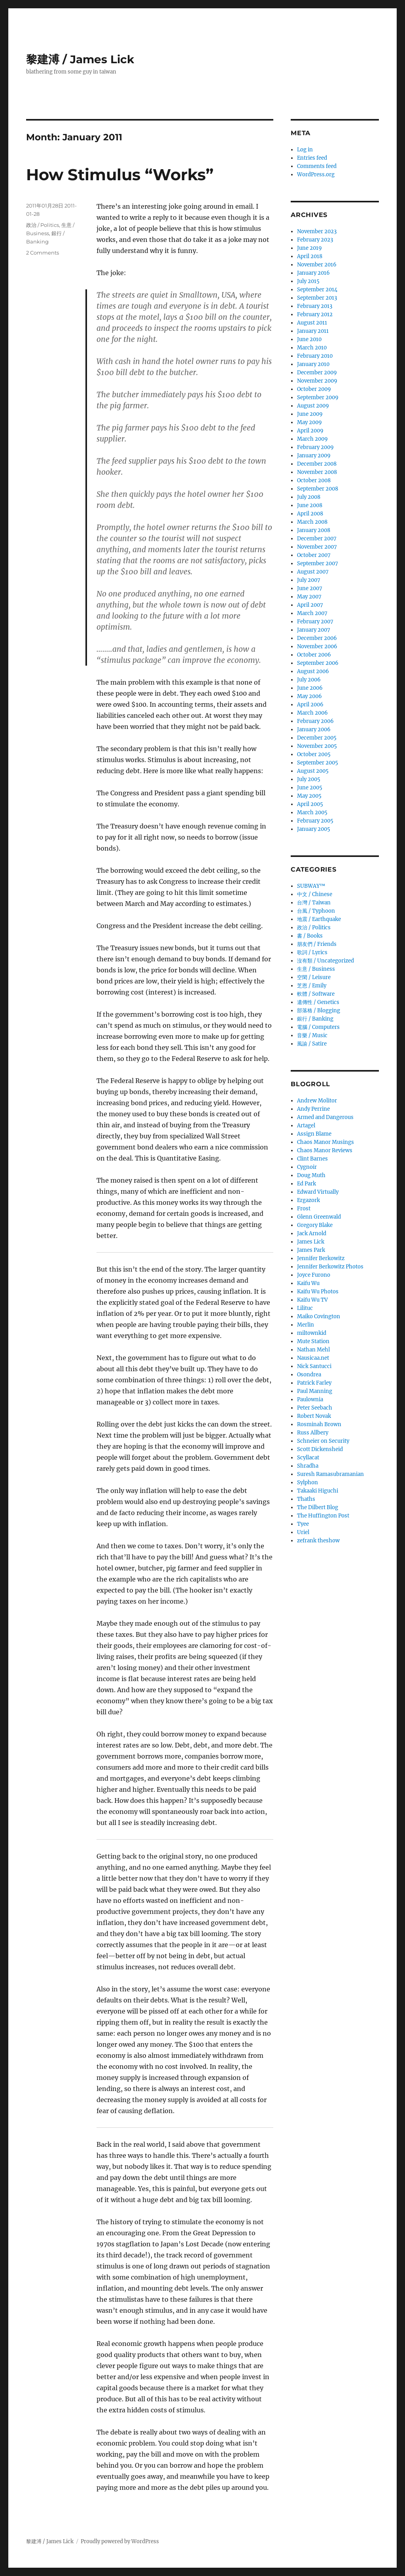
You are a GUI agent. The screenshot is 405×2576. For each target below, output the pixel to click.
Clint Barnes (312, 1158)
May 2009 (309, 422)
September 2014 (317, 289)
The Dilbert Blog (317, 1507)
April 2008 (310, 513)
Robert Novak (314, 1416)
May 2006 (309, 696)
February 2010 (315, 356)
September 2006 (318, 663)
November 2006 (317, 646)
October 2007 (314, 555)
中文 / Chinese (314, 894)
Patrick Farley (314, 1383)
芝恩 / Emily (311, 985)
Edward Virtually (318, 1192)
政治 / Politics (42, 225)
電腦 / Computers (318, 1027)
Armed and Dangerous (325, 1117)
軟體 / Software (316, 994)
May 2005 (309, 796)
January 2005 (313, 829)
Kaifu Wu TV (312, 1299)
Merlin (305, 1324)
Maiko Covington (318, 1316)
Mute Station (313, 1341)
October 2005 (314, 754)
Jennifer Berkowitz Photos (330, 1266)
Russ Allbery (312, 1432)
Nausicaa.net (313, 1358)
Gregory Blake (315, 1225)
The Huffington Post (323, 1515)
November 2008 (317, 472)
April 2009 (310, 430)
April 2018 (309, 256)
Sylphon (307, 1482)
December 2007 (317, 538)
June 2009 (310, 414)
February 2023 (315, 239)
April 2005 (310, 804)
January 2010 (313, 364)
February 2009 (315, 447)
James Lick (310, 1241)
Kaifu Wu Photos (318, 1291)
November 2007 (317, 547)
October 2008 (314, 480)
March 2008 (312, 522)
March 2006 (312, 713)
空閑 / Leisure (314, 977)
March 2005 (312, 812)
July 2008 (308, 497)
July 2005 (308, 779)
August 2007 (313, 571)
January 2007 (313, 630)
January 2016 (313, 273)
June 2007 (309, 588)
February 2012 (315, 314)
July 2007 (308, 580)
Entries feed (312, 158)
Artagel (306, 1125)
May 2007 (309, 596)
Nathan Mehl (313, 1349)
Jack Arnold (311, 1233)
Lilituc (305, 1308)
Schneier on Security (323, 1441)
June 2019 (309, 248)
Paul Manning (314, 1391)
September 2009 (318, 397)
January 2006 (314, 729)
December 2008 (317, 463)
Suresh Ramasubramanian (330, 1474)
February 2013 (314, 306)
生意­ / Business (316, 969)
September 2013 (317, 297)
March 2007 (312, 613)
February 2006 (315, 721)
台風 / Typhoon (316, 911)
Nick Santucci (314, 1366)
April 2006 (310, 704)
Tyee (303, 1524)
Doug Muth (311, 1175)
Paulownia (310, 1399)
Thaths (306, 1499)
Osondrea (309, 1374)
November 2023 (317, 231)
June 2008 (309, 505)
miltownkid (311, 1333)
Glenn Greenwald (319, 1216)
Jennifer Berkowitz (320, 1258)
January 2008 (313, 530)
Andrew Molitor (317, 1100)
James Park (311, 1250)
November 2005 (317, 746)
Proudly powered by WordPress (120, 2541)
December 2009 (317, 372)
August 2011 (312, 322)
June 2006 (310, 688)
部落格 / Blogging (318, 1010)
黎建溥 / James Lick (80, 59)
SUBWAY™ (311, 886)
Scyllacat (308, 1457)
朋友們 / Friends (317, 944)
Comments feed (317, 166)
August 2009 (313, 405)
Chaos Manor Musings (325, 1142)
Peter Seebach (314, 1407)
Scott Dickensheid (320, 1449)
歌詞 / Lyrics (312, 952)
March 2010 (312, 347)
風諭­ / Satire (312, 1043)
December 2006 (317, 638)
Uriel (303, 1532)
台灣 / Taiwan (314, 902)
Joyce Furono (313, 1275)
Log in (305, 149)
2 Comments (42, 252)
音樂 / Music (312, 1035)
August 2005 (313, 771)
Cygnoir (307, 1167)
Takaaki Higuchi (317, 1490)
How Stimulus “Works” (120, 174)
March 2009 (312, 439)
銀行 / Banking (315, 1018)
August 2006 (313, 671)
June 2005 (309, 787)
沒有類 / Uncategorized (325, 960)
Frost (303, 1208)
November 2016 (317, 264)
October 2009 (314, 389)
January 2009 (314, 455)
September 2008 (317, 488)
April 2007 (310, 605)
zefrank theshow (318, 1540)
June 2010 (309, 339)
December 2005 (317, 737)
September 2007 (317, 563)
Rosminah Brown (319, 1424)
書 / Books (310, 935)
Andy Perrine (313, 1109)
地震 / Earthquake (319, 919)
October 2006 (314, 654)
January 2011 (313, 331)
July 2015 (308, 281)
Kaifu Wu (308, 1283)
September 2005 (317, 762)
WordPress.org (316, 174)
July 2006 (309, 679)
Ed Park (306, 1183)
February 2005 (315, 820)
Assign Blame (314, 1133)
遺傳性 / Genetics (318, 1002)
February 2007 (315, 621)
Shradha (307, 1466)
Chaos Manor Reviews (324, 1150)
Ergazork (308, 1200)
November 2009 (317, 380)
